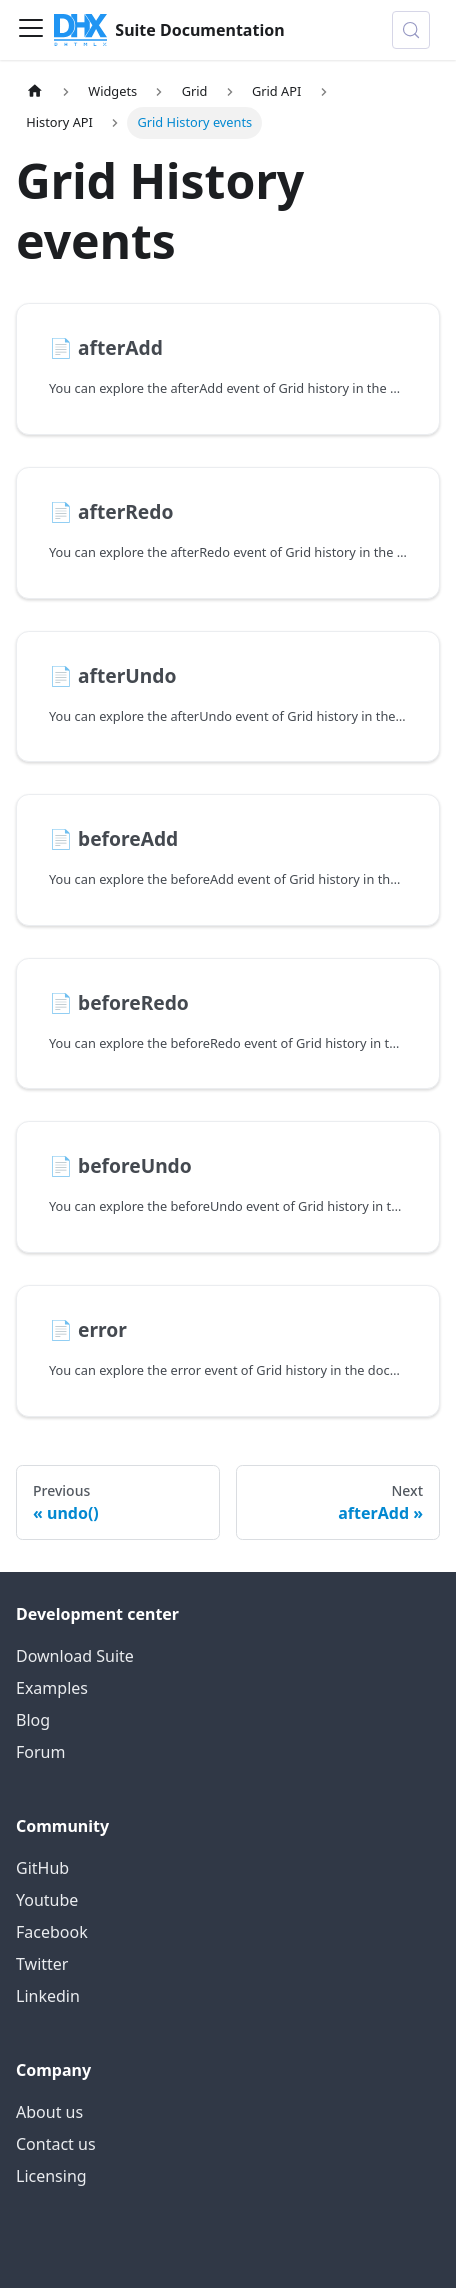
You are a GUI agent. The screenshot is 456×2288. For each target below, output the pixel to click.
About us (49, 2112)
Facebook (52, 1932)
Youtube (47, 1900)
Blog (33, 1720)
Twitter (42, 1964)
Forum (40, 1752)
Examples (52, 1688)
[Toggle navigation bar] (31, 30)
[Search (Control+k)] (411, 30)
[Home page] (35, 91)
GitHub (42, 1868)
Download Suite (75, 1656)
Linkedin (48, 1996)
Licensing (51, 2176)
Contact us (56, 2144)
